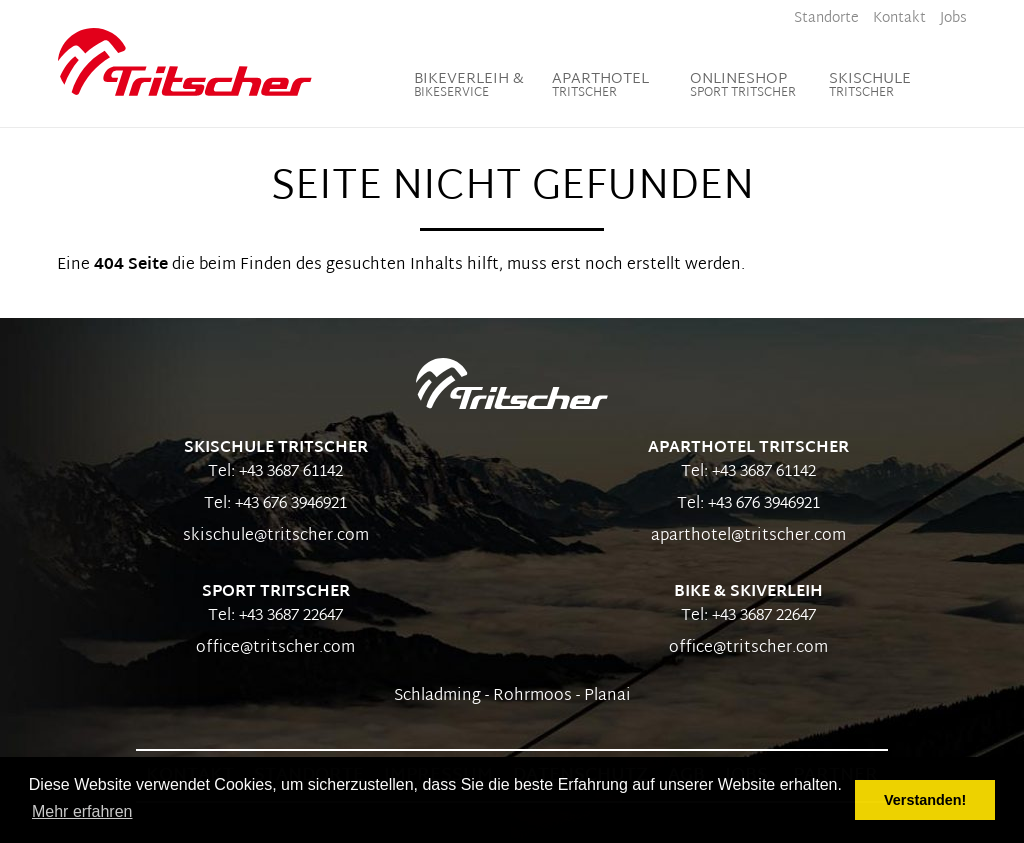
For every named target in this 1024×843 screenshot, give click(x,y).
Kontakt (899, 18)
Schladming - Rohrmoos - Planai (512, 696)
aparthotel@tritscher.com (748, 536)
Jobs (953, 18)
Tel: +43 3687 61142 (275, 472)
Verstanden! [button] (925, 800)
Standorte (826, 18)
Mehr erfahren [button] (82, 811)
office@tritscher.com (275, 648)
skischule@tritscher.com (276, 536)
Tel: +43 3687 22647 (275, 616)
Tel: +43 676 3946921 (275, 504)
